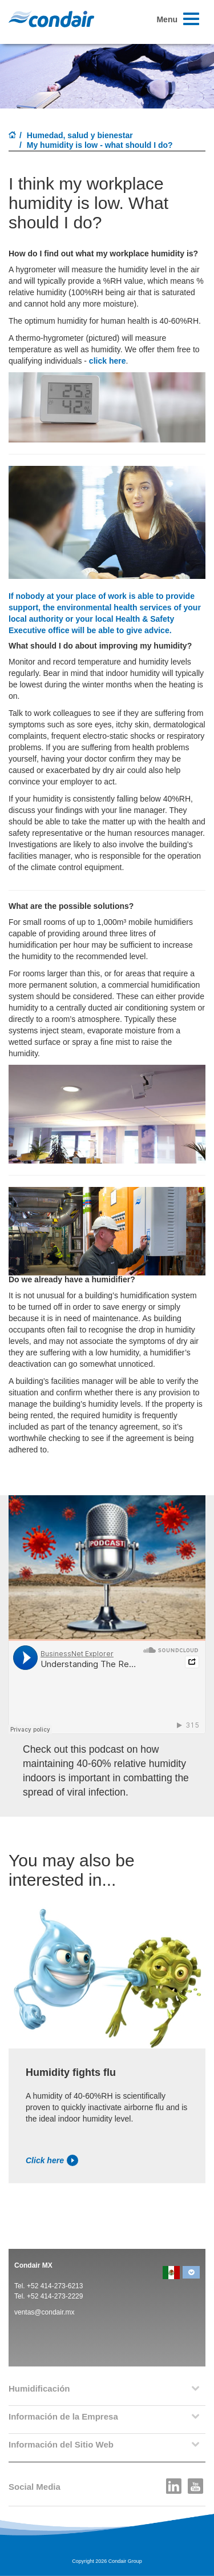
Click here (52, 2160)
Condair (51, 18)
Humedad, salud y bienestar (80, 135)
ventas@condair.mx (44, 2312)
